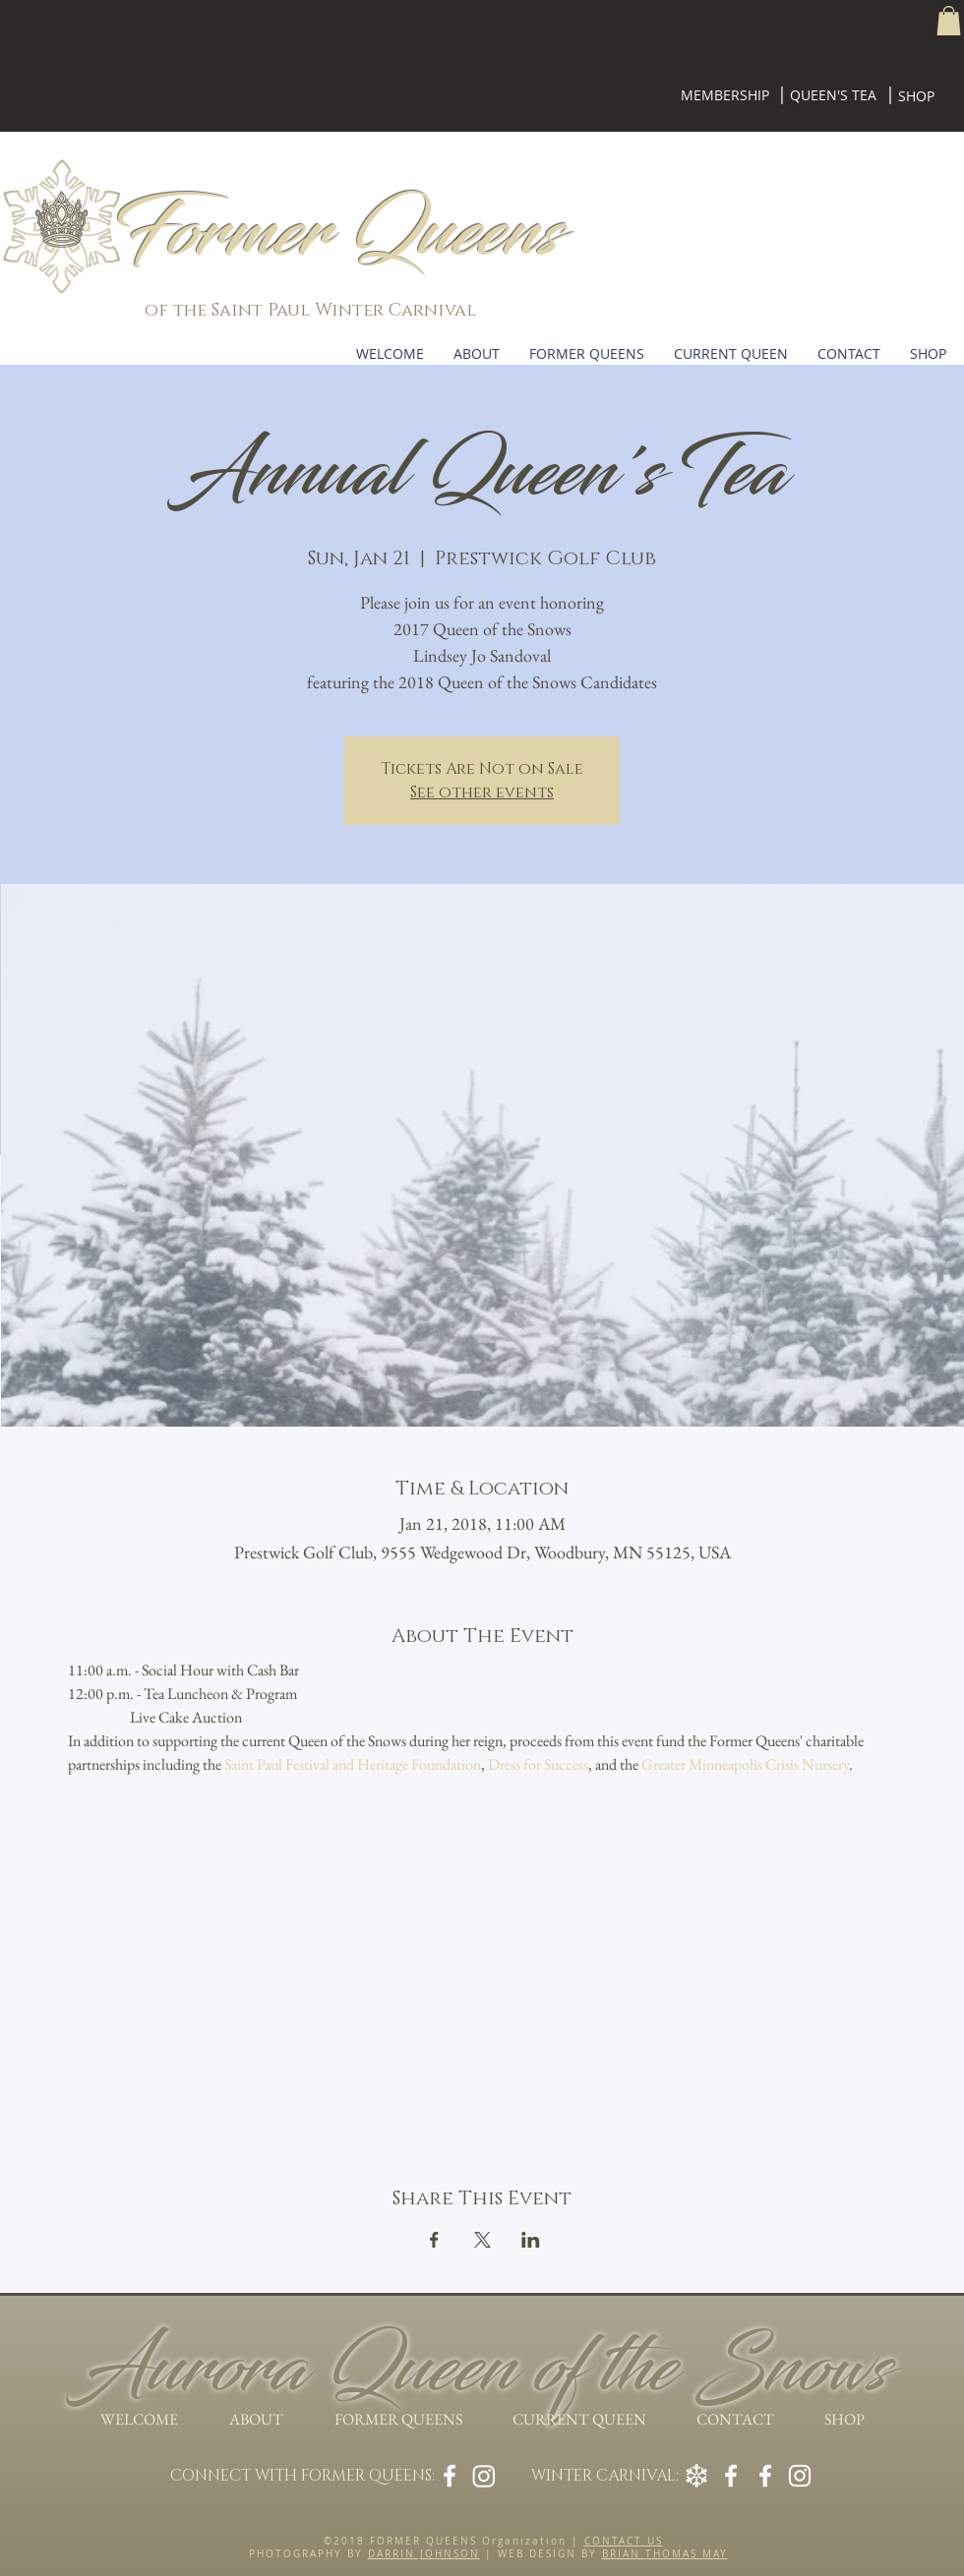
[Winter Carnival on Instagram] (799, 2475)
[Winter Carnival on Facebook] (765, 2475)
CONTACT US (623, 2541)
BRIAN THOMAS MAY (665, 2553)
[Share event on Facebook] (434, 2240)
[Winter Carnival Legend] (696, 2475)
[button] (948, 20)
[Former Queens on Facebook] (449, 2475)
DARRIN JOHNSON (424, 2553)
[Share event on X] (482, 2240)
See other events (482, 792)
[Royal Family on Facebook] (731, 2475)
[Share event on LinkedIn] (530, 2240)
